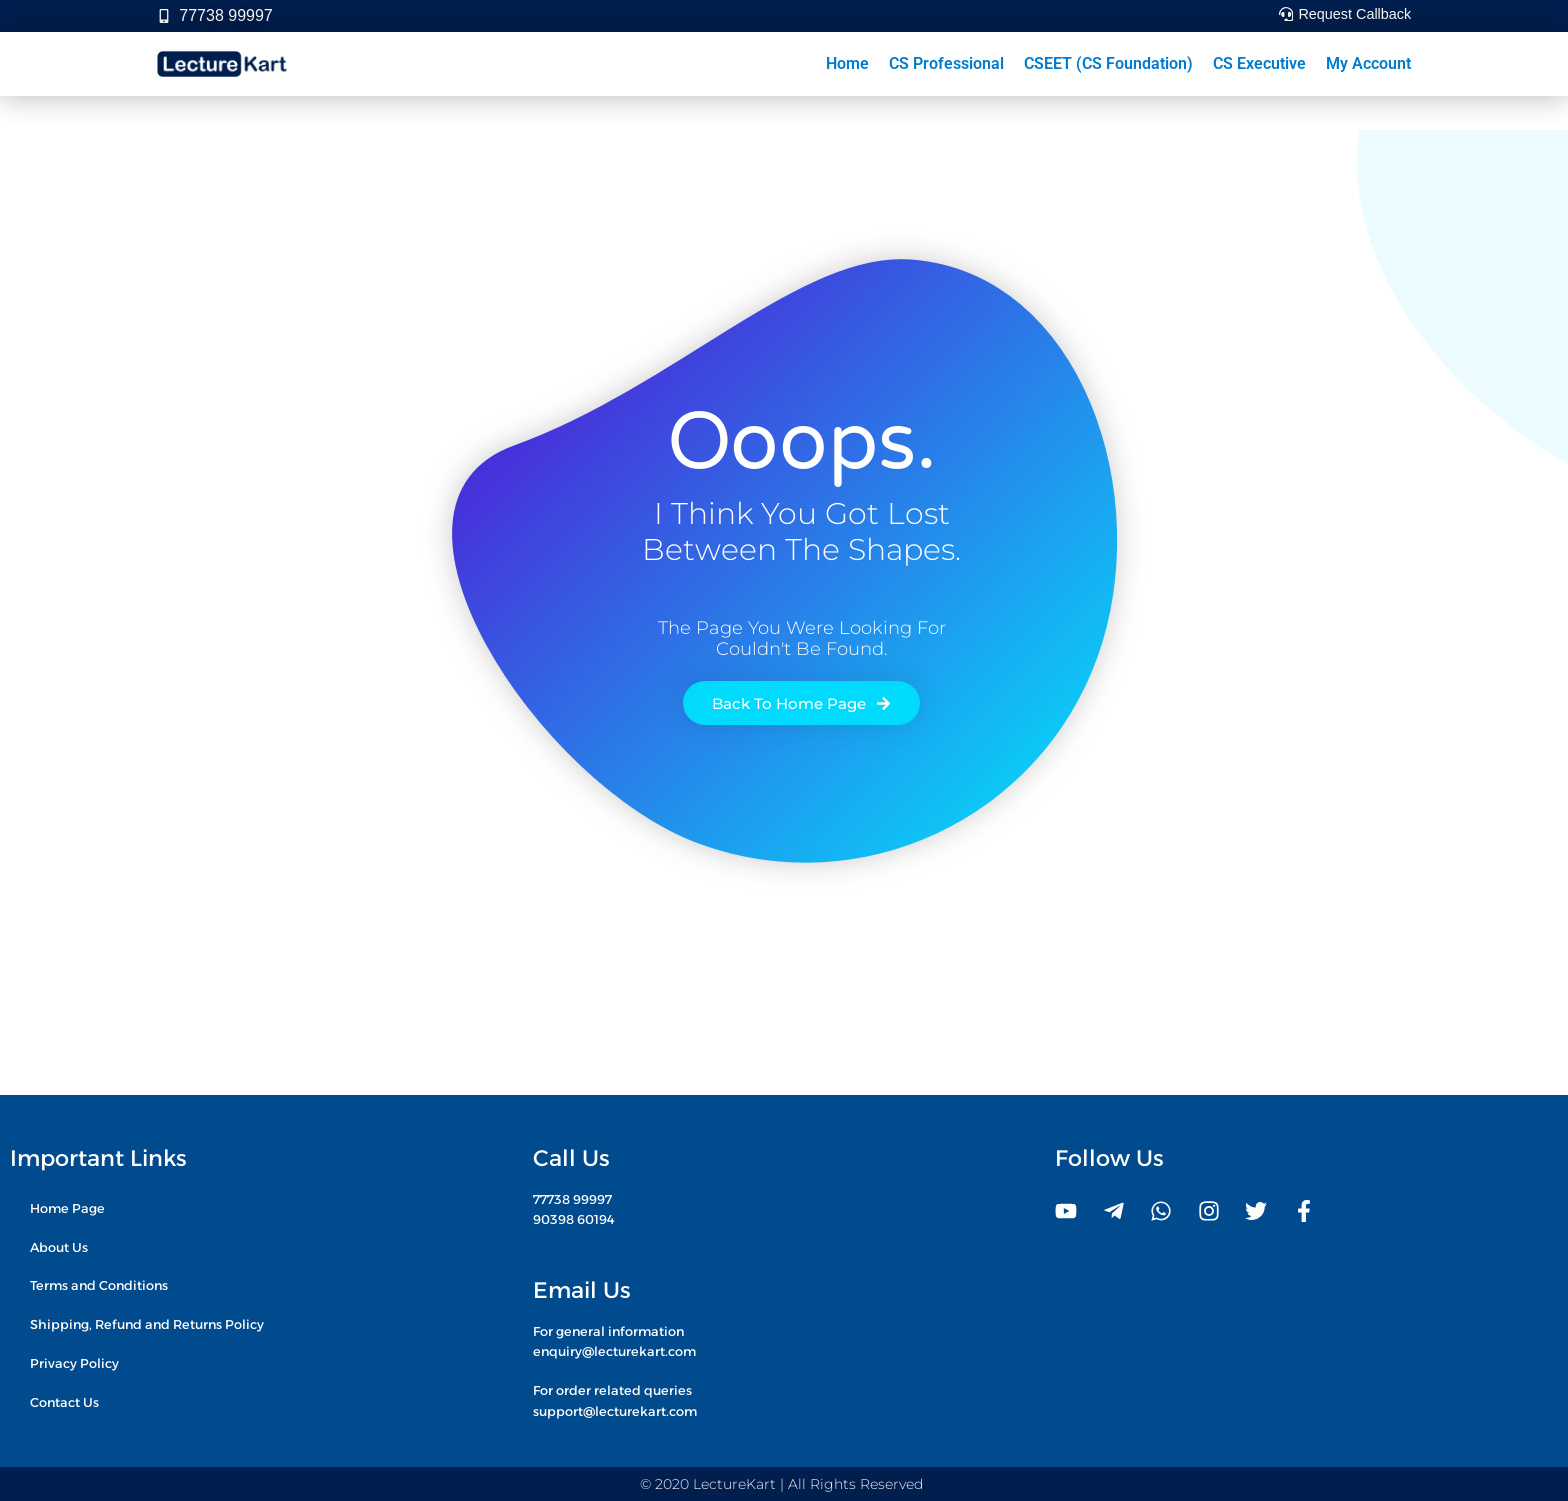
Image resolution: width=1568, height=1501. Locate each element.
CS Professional (946, 63)
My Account (1368, 63)
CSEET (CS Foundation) (1108, 63)
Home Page (67, 1208)
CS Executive (1259, 63)
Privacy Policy (74, 1363)
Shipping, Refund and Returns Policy (147, 1324)
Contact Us (64, 1402)
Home (847, 63)
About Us (59, 1246)
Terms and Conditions (99, 1285)
